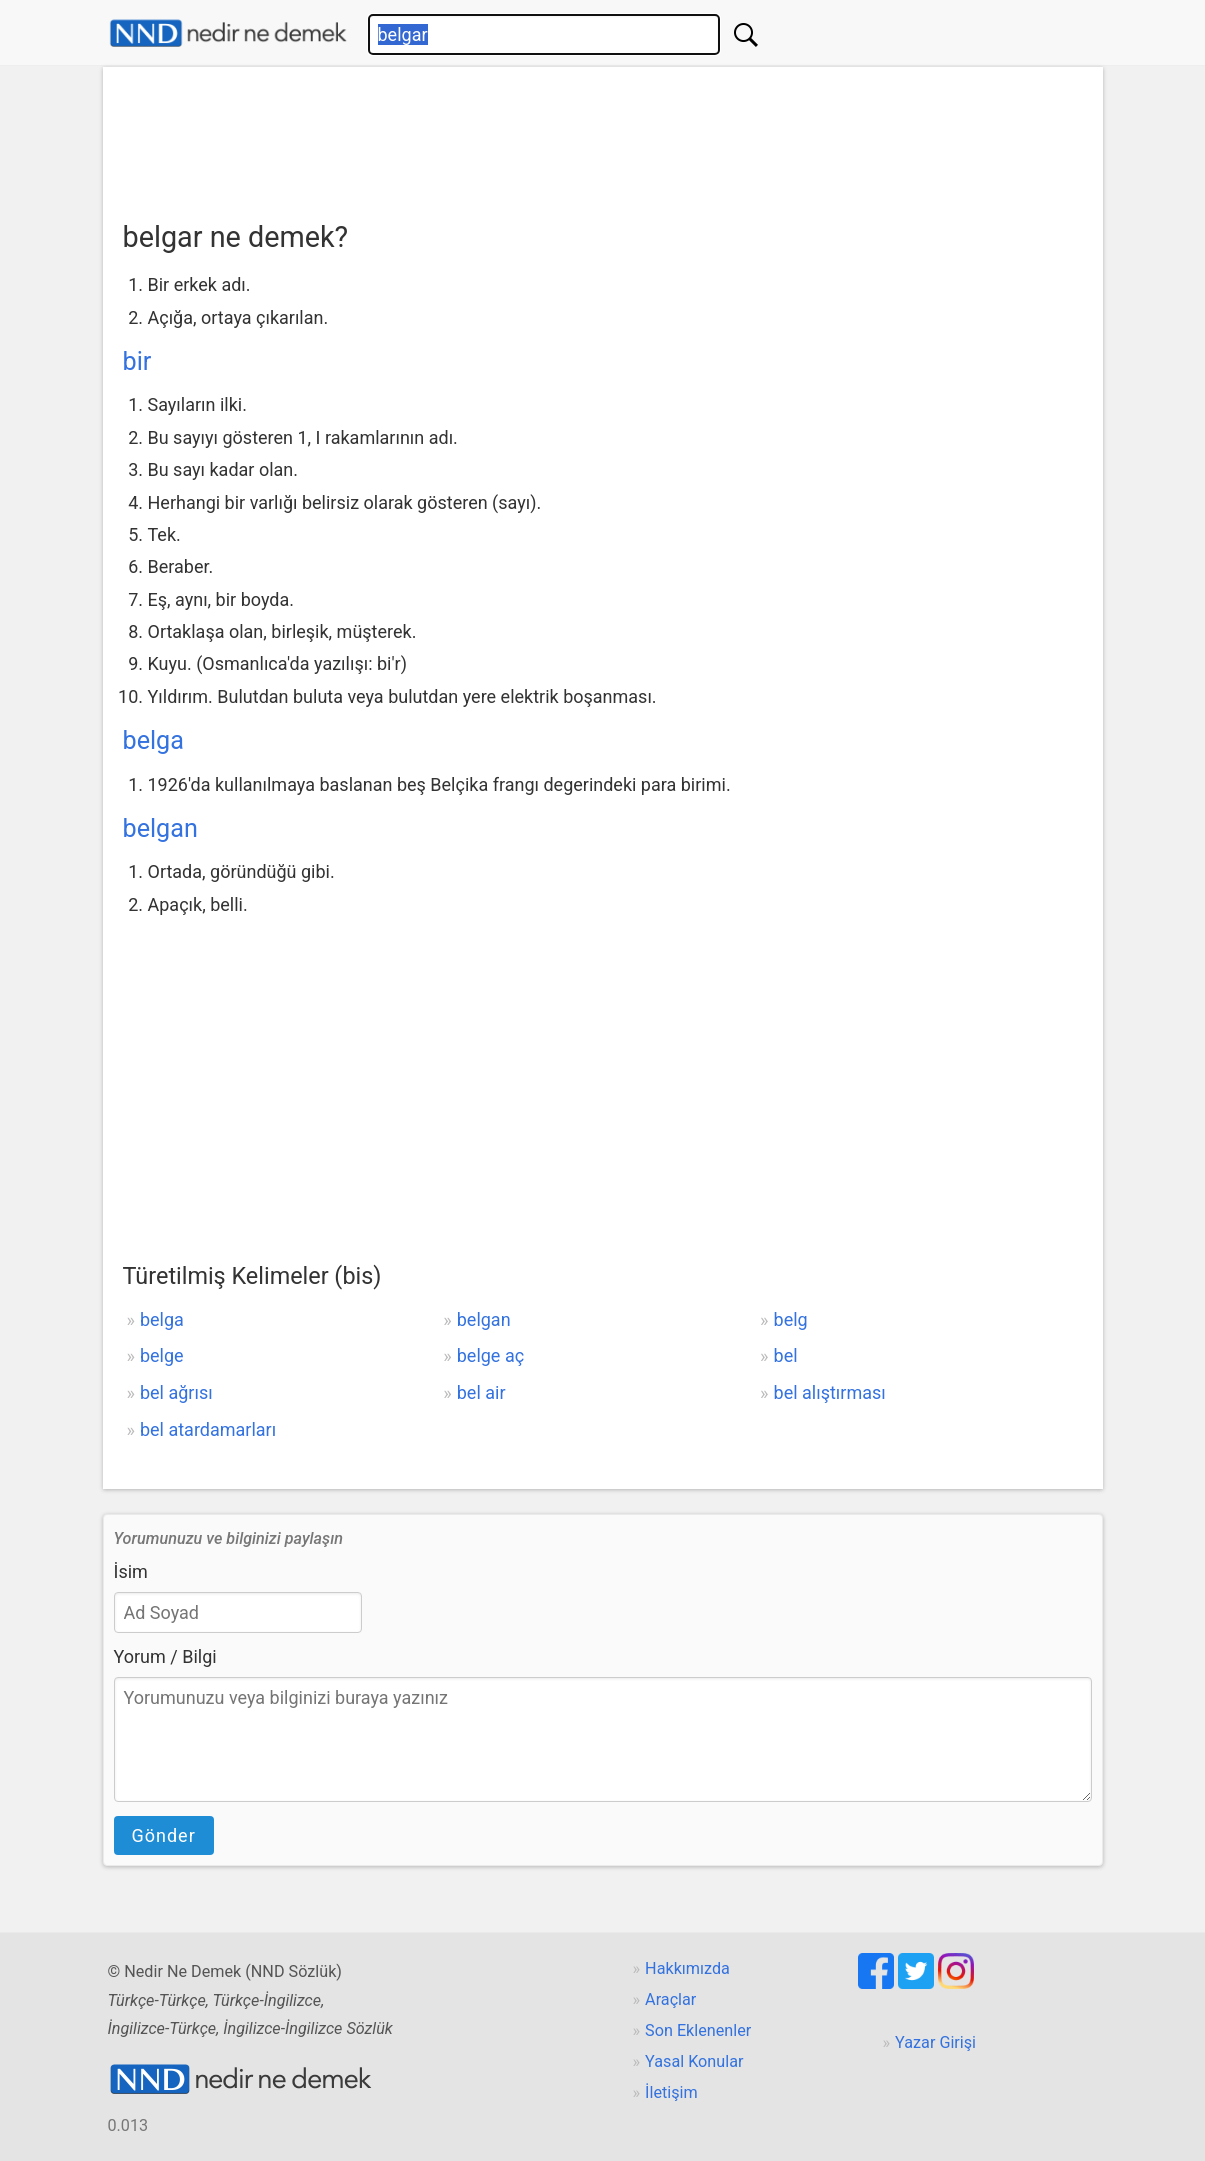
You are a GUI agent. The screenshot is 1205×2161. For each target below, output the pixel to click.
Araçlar (670, 1999)
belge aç (490, 1355)
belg (791, 1319)
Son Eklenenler (698, 2030)
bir (137, 361)
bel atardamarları (208, 1429)
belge (162, 1355)
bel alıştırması (830, 1392)
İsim (131, 1571)
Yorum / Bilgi (165, 1656)
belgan (160, 828)
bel (786, 1355)
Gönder (164, 1835)
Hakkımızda (687, 1968)
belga (153, 740)
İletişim (671, 2092)
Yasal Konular (694, 2061)
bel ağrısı (176, 1392)
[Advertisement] (603, 137)
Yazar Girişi (935, 2042)
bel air (481, 1392)
